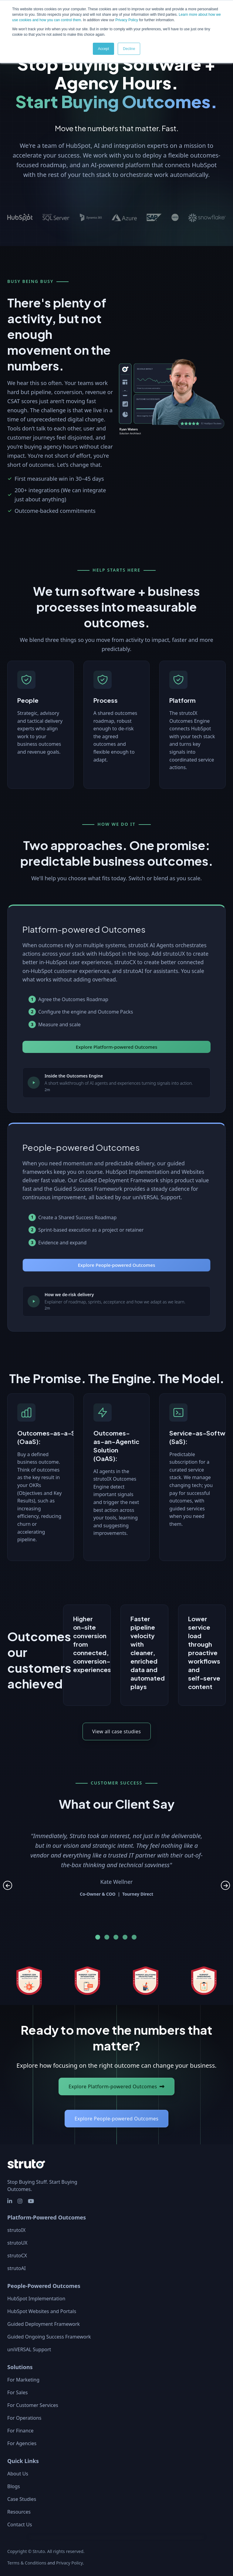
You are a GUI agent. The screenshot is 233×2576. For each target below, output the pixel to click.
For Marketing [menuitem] (23, 2379)
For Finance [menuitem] (20, 2430)
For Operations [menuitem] (24, 2418)
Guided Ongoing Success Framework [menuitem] (49, 2336)
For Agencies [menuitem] (21, 2443)
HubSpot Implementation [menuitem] (36, 2298)
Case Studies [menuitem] (21, 2499)
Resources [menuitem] (19, 2511)
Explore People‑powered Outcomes (117, 2118)
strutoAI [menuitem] (16, 2268)
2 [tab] (106, 1937)
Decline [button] (129, 49)
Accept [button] (103, 49)
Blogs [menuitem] (13, 2486)
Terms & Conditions (26, 2563)
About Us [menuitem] (17, 2473)
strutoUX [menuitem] (17, 2242)
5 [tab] (134, 1937)
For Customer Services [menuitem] (32, 2405)
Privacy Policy (126, 20)
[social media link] (10, 2201)
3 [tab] (115, 1937)
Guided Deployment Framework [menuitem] (43, 2324)
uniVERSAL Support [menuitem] (29, 2349)
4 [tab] (125, 1937)
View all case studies (116, 1731)
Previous (7, 1885)
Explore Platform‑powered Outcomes (113, 2086)
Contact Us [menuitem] (19, 2524)
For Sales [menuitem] (17, 2392)
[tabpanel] (116, 1860)
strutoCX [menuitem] (17, 2255)
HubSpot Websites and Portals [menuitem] (41, 2311)
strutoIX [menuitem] (16, 2230)
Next (225, 1885)
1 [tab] (97, 1937)
